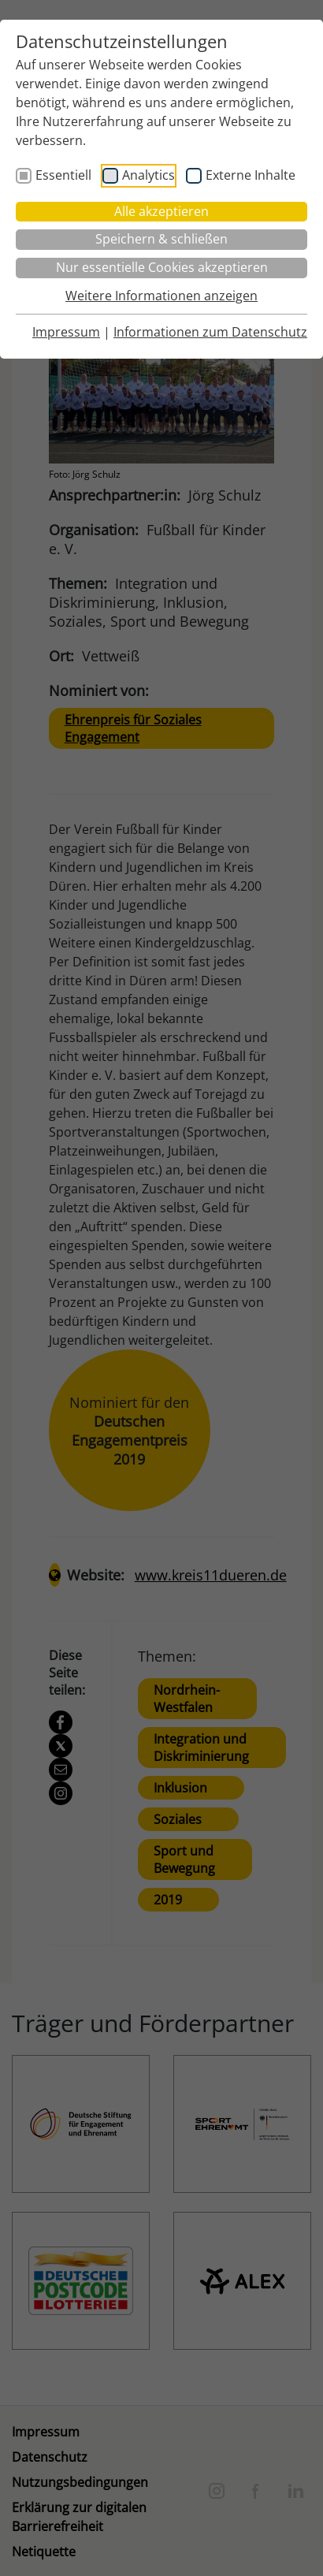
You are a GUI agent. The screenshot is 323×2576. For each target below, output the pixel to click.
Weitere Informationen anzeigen (161, 295)
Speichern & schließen (161, 239)
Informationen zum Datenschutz (210, 332)
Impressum (66, 332)
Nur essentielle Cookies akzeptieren (162, 267)
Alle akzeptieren (161, 211)
